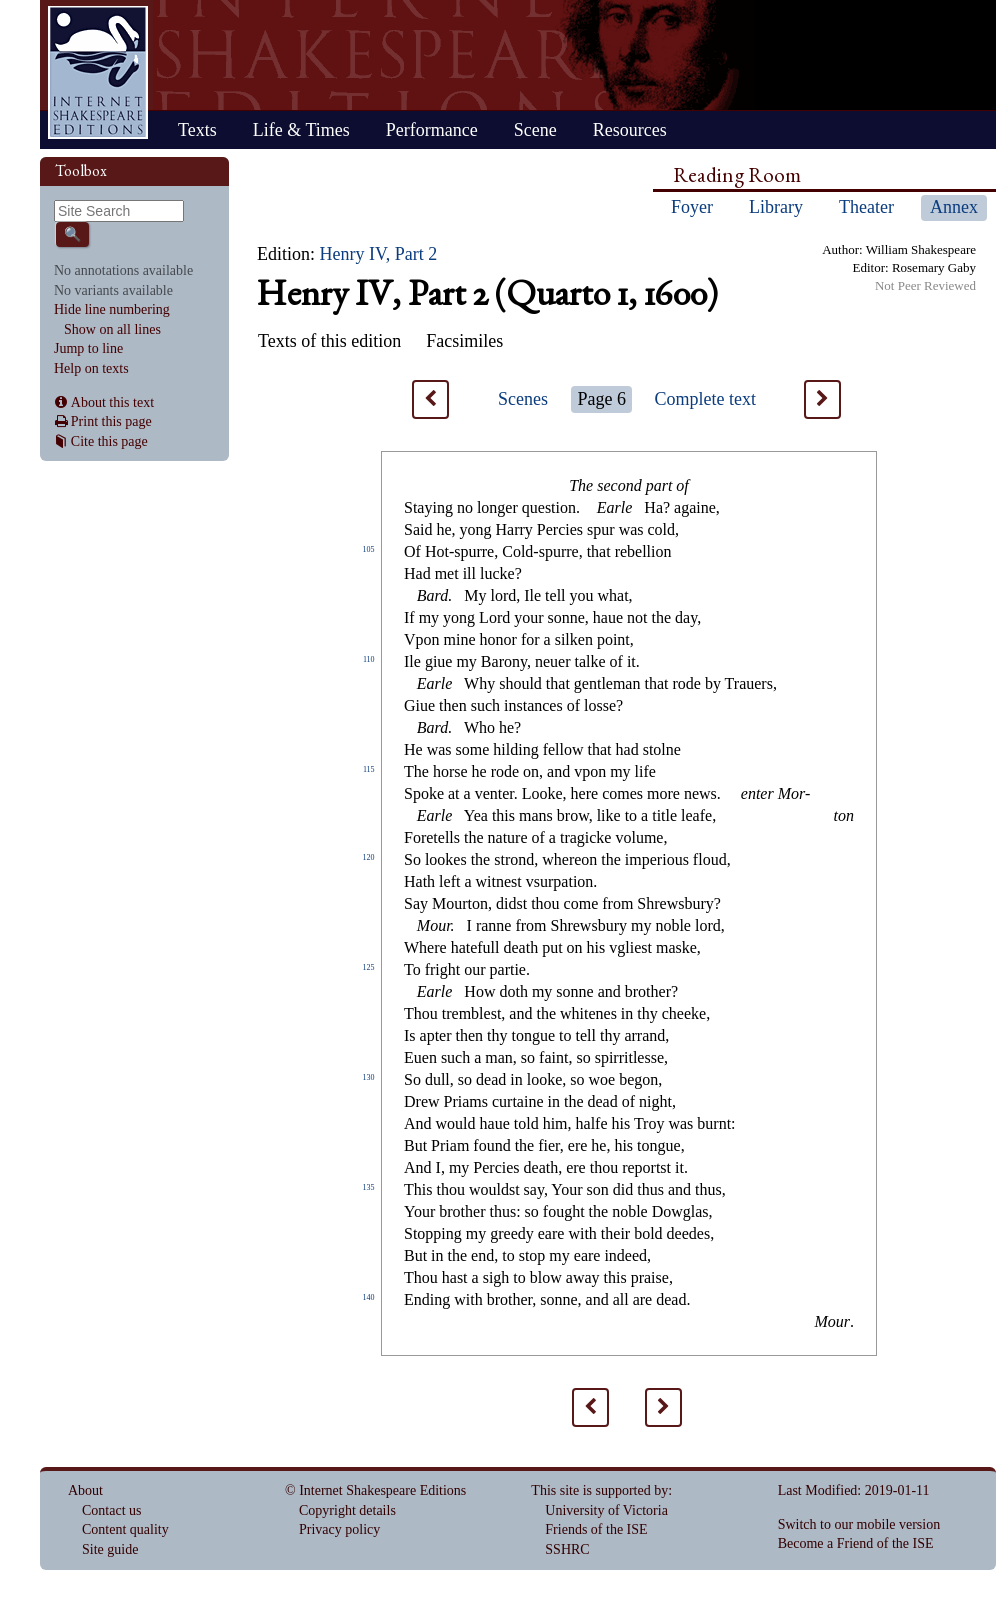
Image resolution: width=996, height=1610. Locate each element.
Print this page (111, 421)
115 (369, 769)
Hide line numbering (112, 309)
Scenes (523, 399)
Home (98, 72)
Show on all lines (112, 329)
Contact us (112, 1510)
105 (369, 549)
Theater (866, 207)
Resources (630, 130)
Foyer (692, 207)
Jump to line (88, 348)
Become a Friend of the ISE (856, 1543)
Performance (432, 130)
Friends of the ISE (596, 1529)
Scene (535, 130)
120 (369, 857)
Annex (954, 207)
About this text (112, 402)
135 (369, 1187)
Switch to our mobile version (859, 1524)
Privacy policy (339, 1529)
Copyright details (347, 1510)
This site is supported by (599, 1490)
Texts (197, 130)
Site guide (110, 1549)
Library (776, 207)
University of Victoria (606, 1510)
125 (369, 967)
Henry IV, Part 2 (379, 254)
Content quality (125, 1529)
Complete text (705, 399)
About (85, 1490)
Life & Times (301, 130)
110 (369, 659)
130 (369, 1077)
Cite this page (109, 441)
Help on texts (91, 368)
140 (369, 1297)
